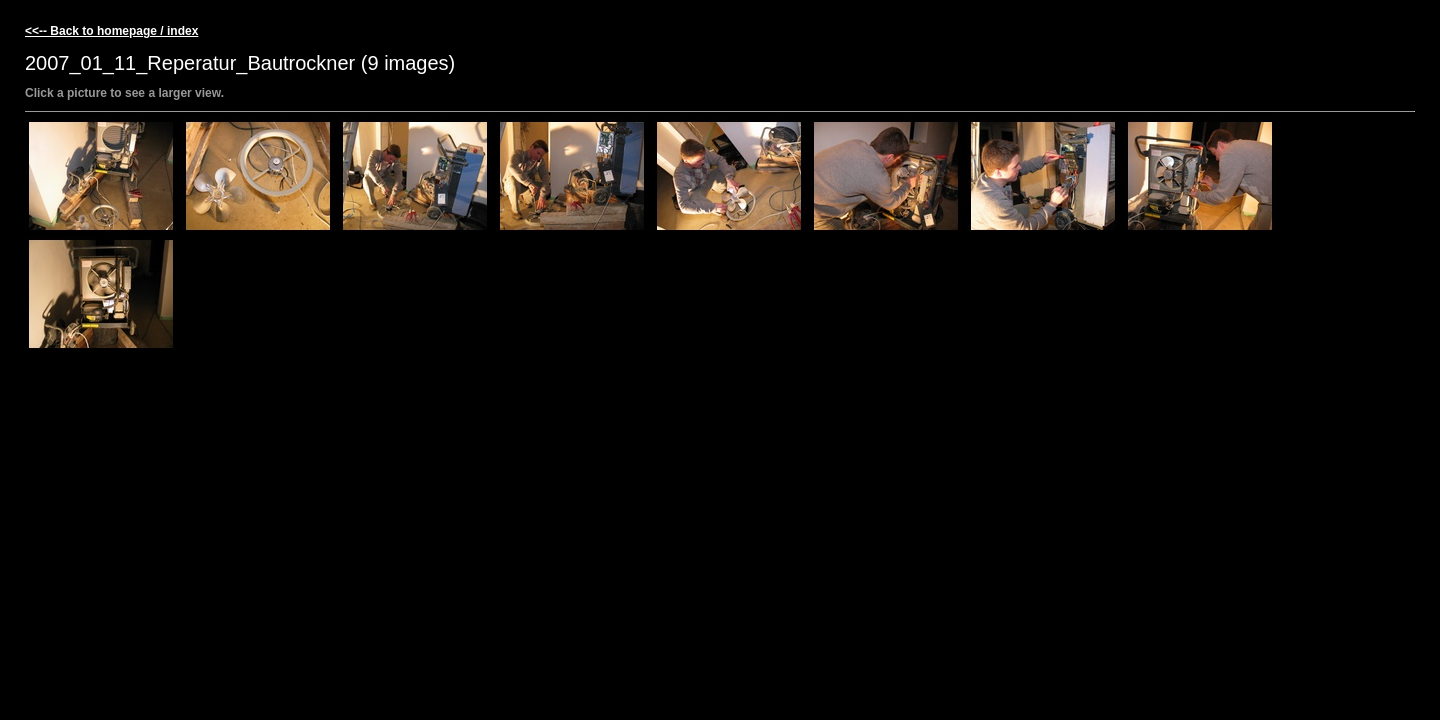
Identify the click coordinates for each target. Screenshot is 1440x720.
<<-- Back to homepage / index (111, 31)
